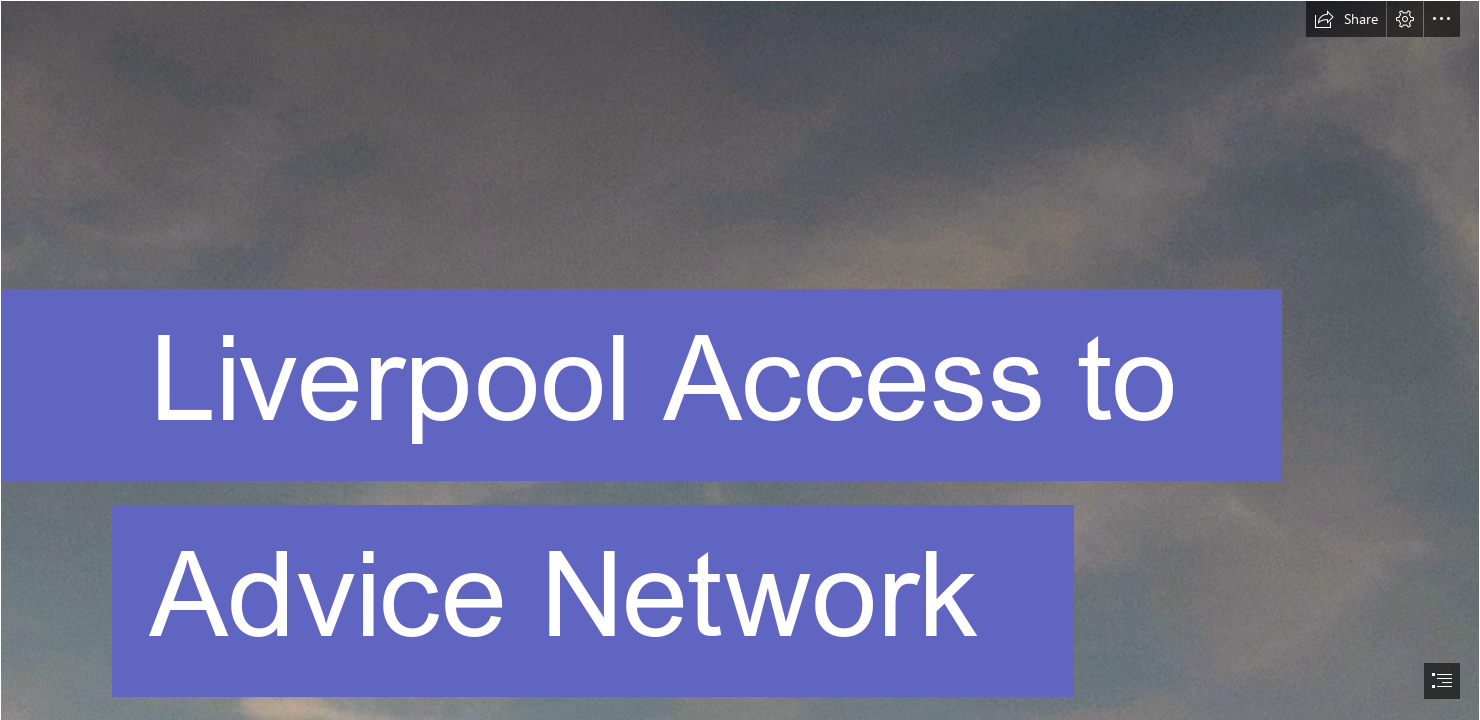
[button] (1346, 19)
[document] (740, 360)
